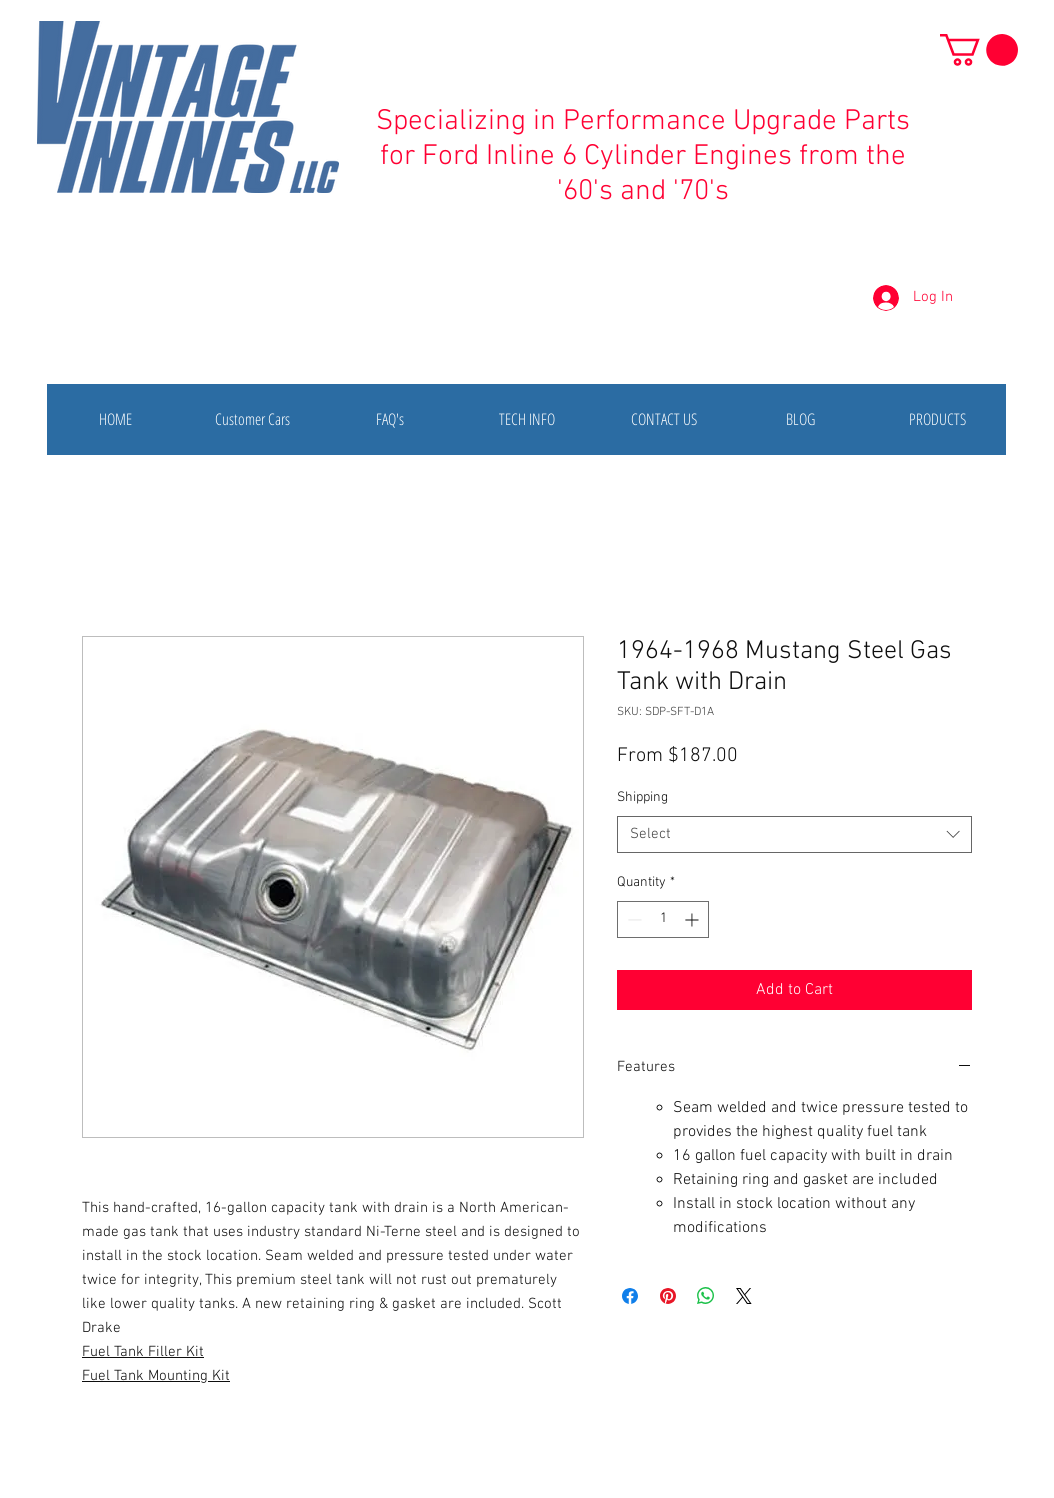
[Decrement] (632, 919)
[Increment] (693, 919)
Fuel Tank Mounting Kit (156, 1376)
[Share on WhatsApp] (706, 1296)
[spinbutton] (663, 919)
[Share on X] (744, 1296)
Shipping (642, 797)
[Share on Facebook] (630, 1296)
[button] (979, 50)
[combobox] (794, 835)
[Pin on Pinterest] (668, 1296)
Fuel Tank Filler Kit (143, 1352)
